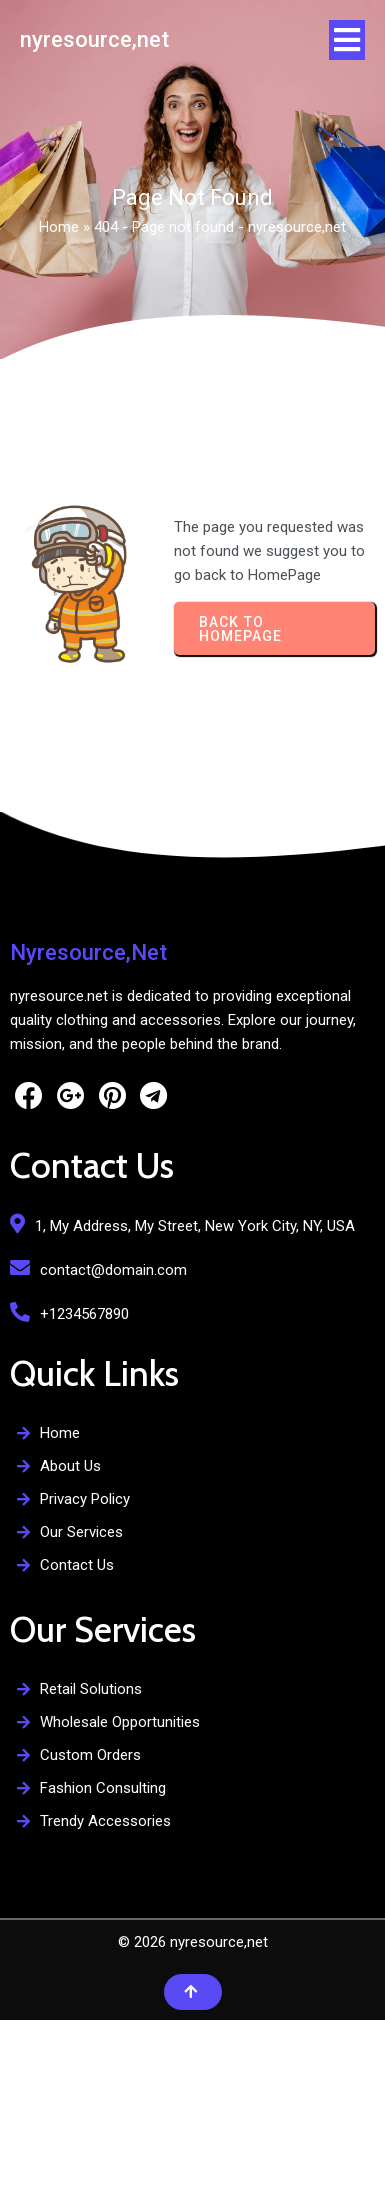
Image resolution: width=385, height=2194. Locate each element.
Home (59, 227)
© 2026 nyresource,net (193, 1942)
